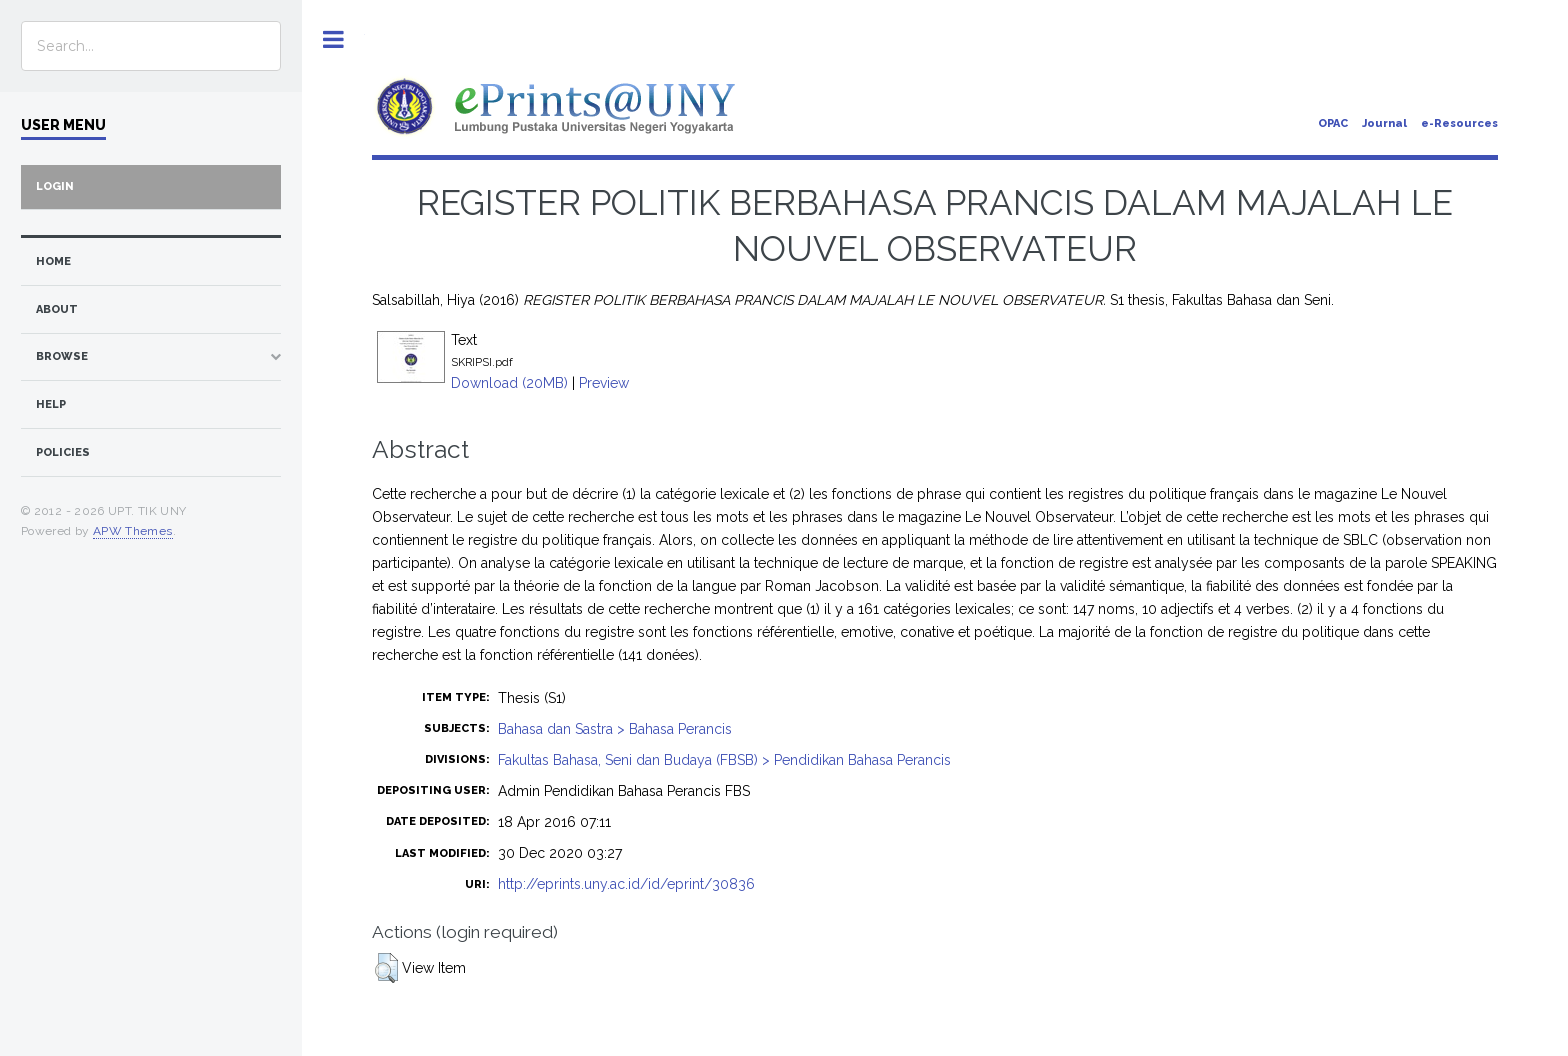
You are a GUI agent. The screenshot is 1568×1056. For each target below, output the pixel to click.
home (53, 261)
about (57, 309)
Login (55, 186)
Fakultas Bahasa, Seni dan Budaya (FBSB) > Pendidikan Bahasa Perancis (724, 760)
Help (51, 404)
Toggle (333, 39)
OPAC (1333, 123)
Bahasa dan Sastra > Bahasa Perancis (615, 729)
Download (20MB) (509, 383)
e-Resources (1459, 123)
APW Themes (133, 531)
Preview (604, 383)
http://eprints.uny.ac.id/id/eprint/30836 (626, 884)
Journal (1384, 123)
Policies (63, 452)
